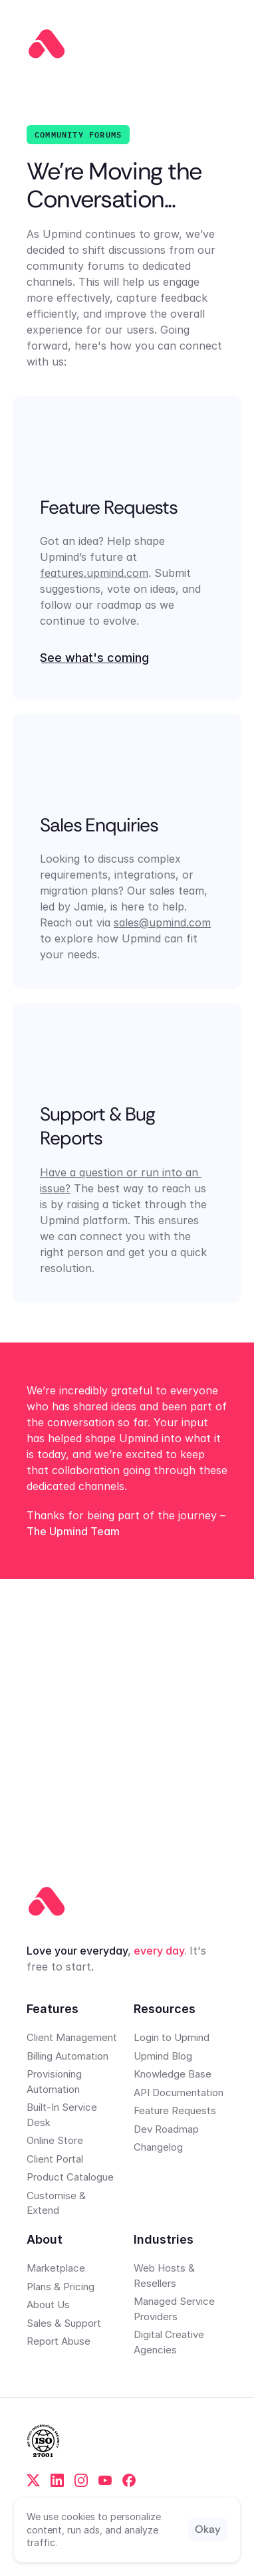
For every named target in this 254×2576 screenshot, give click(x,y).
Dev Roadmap (166, 2129)
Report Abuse (58, 2341)
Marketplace (56, 2268)
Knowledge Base (172, 2074)
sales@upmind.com (162, 923)
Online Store (55, 2140)
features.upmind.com (94, 573)
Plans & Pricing (60, 2286)
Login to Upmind (171, 2037)
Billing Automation (67, 2056)
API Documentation (178, 2092)
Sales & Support (64, 2323)
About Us (48, 2304)
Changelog (158, 2147)
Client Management (72, 2037)
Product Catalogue (70, 2177)
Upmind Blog (163, 2056)
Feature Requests (175, 2110)
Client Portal (55, 2159)
